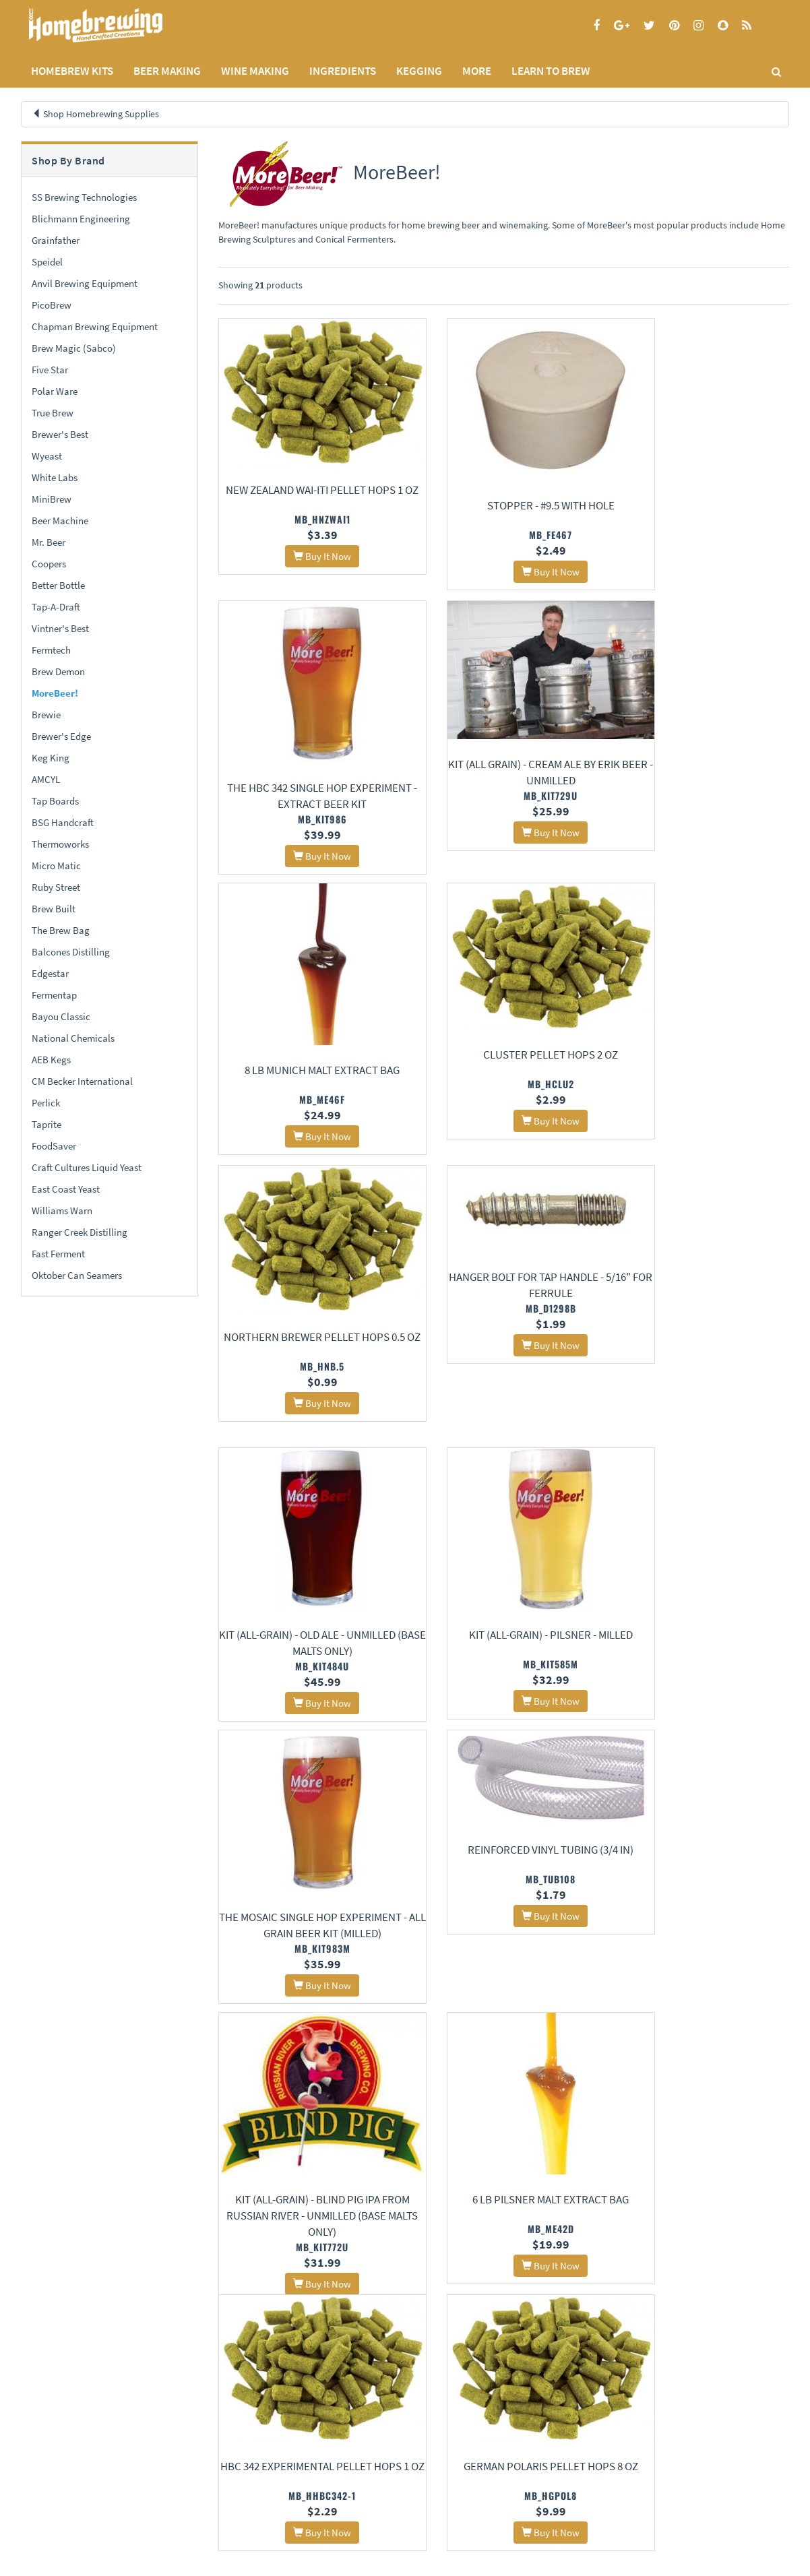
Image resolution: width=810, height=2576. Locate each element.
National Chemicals (73, 1038)
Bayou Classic (61, 1016)
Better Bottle (58, 585)
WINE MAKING (255, 70)
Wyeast (47, 455)
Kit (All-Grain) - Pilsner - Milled (306, 1356)
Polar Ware (54, 391)
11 (473, 2332)
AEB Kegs (51, 1059)
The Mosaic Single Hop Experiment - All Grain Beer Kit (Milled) (503, 1372)
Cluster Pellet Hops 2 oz (700, 752)
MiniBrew (51, 499)
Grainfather (56, 240)
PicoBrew (51, 305)
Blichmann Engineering (81, 218)
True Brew (52, 412)
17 (630, 2332)
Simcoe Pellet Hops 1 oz (700, 1901)
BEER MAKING (167, 70)
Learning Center (313, 2462)
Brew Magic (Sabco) (74, 348)
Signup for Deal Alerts (504, 2468)
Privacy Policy (46, 2462)
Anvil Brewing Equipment (84, 283)
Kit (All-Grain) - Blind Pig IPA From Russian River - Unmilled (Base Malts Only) (306, 1650)
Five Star (50, 369)
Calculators (304, 2497)
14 (552, 2332)
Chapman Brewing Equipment (95, 326)
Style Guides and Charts (326, 2479)
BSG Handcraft (63, 822)
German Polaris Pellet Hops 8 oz (306, 1901)
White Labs (54, 477)
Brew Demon (58, 671)
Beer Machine (60, 520)
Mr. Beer (48, 542)
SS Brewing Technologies (84, 197)
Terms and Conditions (60, 2479)
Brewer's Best (60, 434)
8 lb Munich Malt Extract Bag (503, 789)
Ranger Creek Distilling (79, 1232)
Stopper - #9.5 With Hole (503, 503)
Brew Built (53, 908)
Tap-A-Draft (56, 606)
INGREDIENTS (342, 70)
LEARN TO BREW (550, 70)
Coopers (49, 563)
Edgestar (50, 973)
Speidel (47, 261)
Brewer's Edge (61, 736)
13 (525, 2332)
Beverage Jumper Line (306, 2141)
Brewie (46, 714)
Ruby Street (56, 887)
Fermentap (54, 994)
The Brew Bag (61, 930)
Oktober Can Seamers (77, 1275)
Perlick (46, 1102)
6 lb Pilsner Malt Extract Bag (503, 1657)
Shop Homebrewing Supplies (101, 114)
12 (499, 2332)
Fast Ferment (58, 1253)
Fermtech (51, 649)
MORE (476, 70)
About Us (179, 2428)
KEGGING (419, 70)
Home (37, 2428)
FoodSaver (54, 1145)
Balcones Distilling (71, 951)
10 (446, 2332)
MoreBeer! (55, 693)
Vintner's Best (60, 628)
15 (578, 2332)
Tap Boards (55, 800)
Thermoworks (60, 844)
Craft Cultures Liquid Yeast (87, 1167)
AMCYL (46, 779)
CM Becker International (82, 1081)
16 (604, 2332)
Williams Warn (62, 1210)
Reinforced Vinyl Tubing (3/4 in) (701, 1274)
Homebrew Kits (72, 70)
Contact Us (171, 2462)
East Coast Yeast (66, 1189)
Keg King (50, 757)
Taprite (46, 1124)
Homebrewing (115, 25)
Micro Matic (56, 865)
